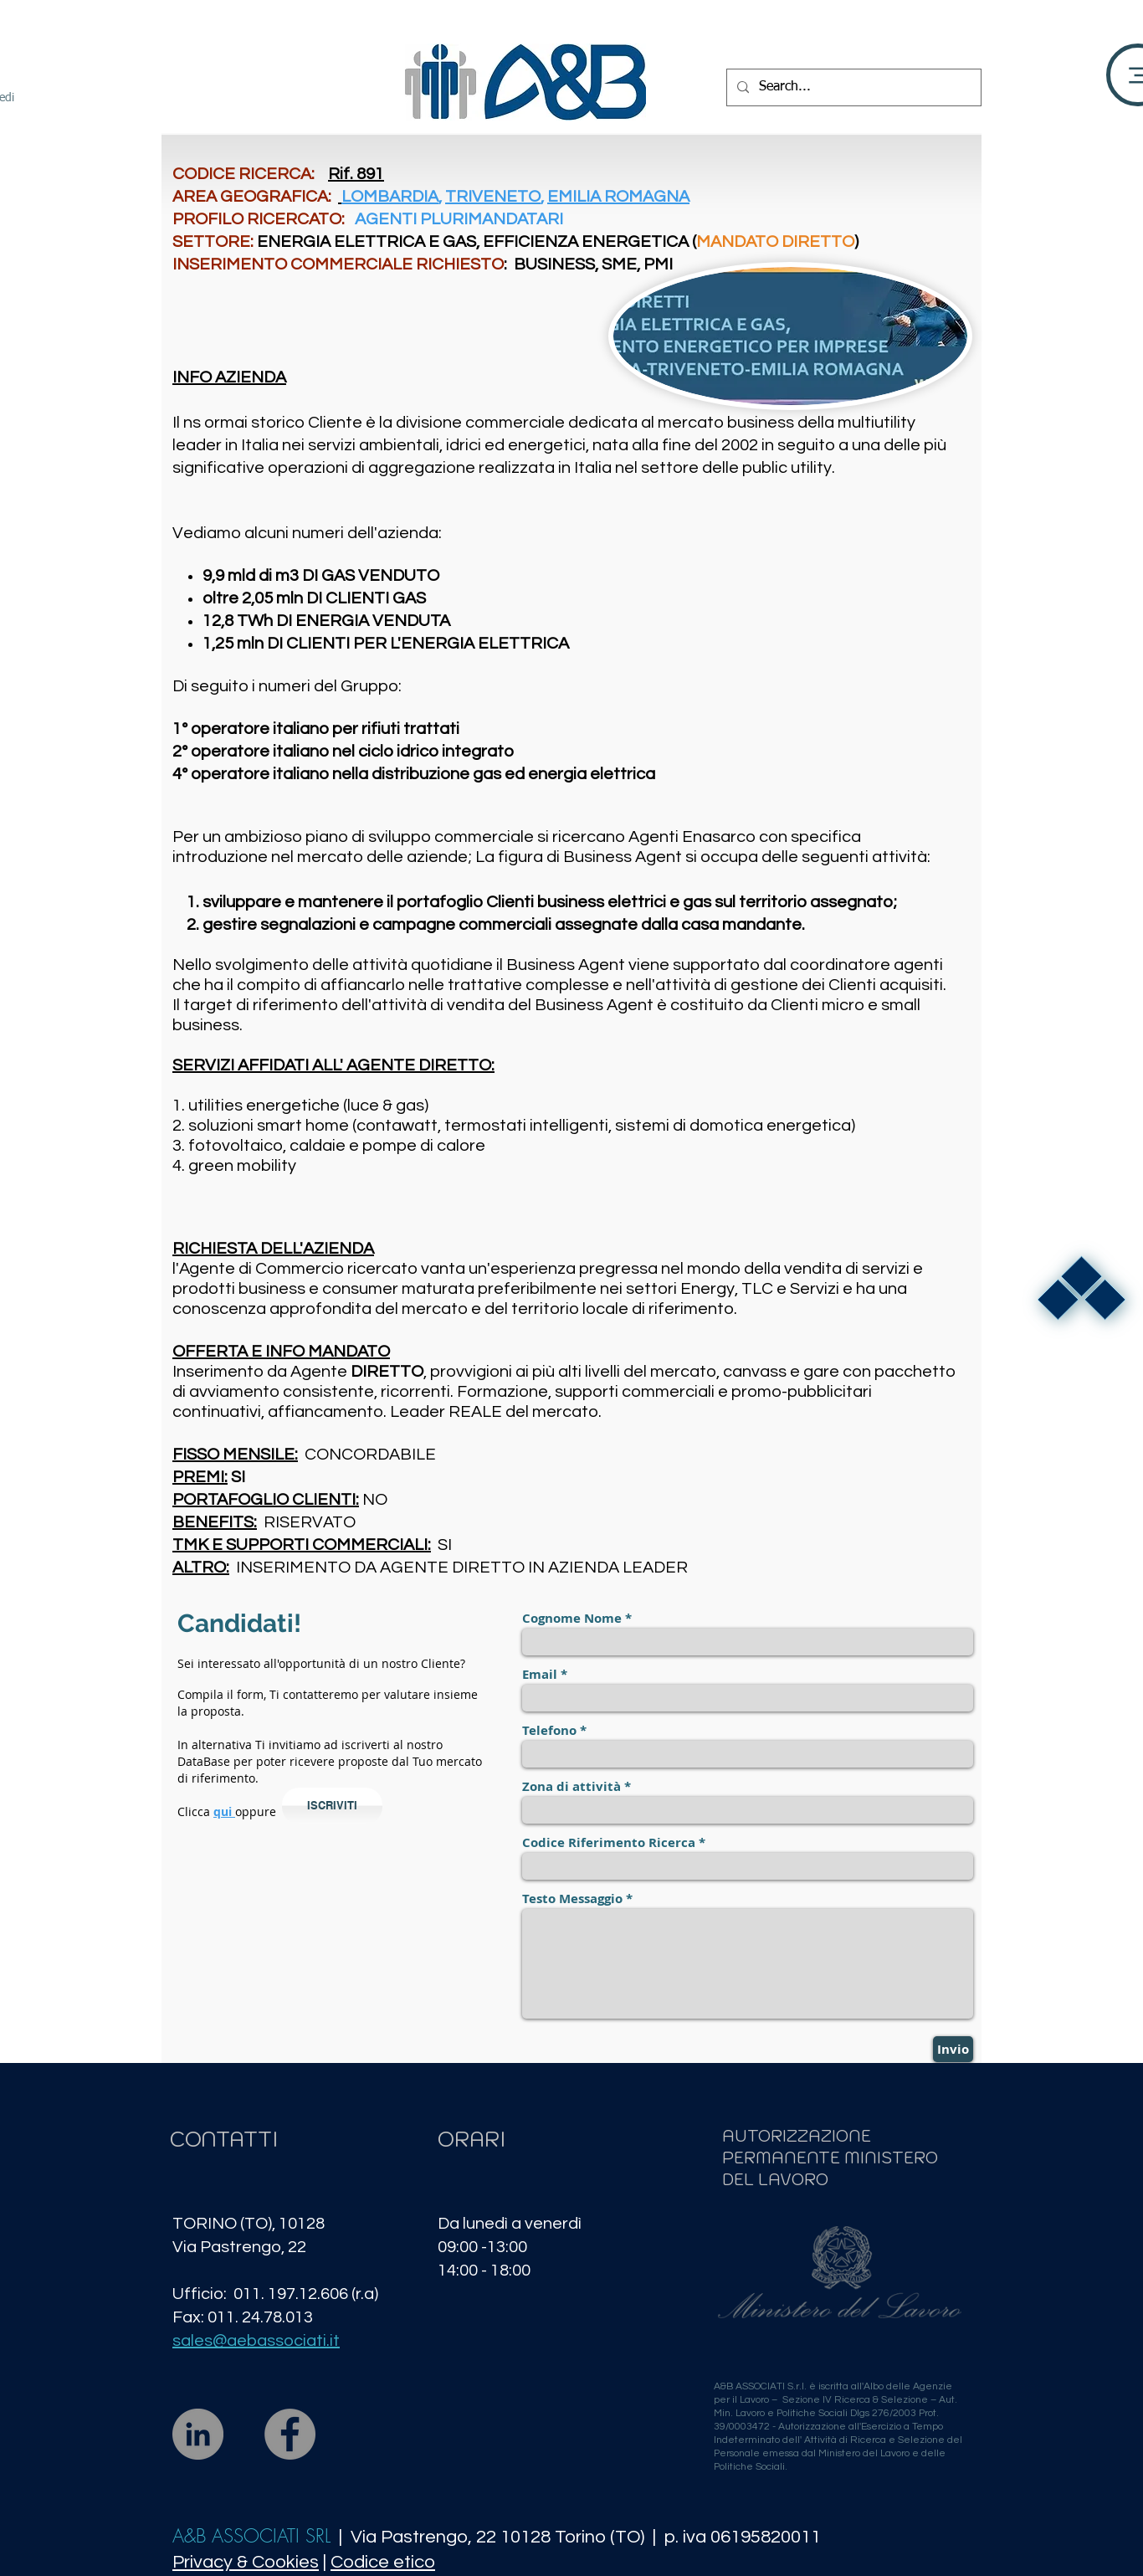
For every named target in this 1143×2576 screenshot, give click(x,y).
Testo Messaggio (572, 1898)
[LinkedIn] (197, 2434)
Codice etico (383, 2562)
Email (539, 1674)
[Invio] (953, 2049)
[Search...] (852, 87)
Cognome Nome (572, 1618)
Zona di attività (571, 1786)
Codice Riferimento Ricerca (608, 1842)
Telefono (549, 1730)
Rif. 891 (356, 174)
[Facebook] (289, 2434)
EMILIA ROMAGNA (618, 196)
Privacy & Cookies (245, 2562)
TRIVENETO (493, 196)
